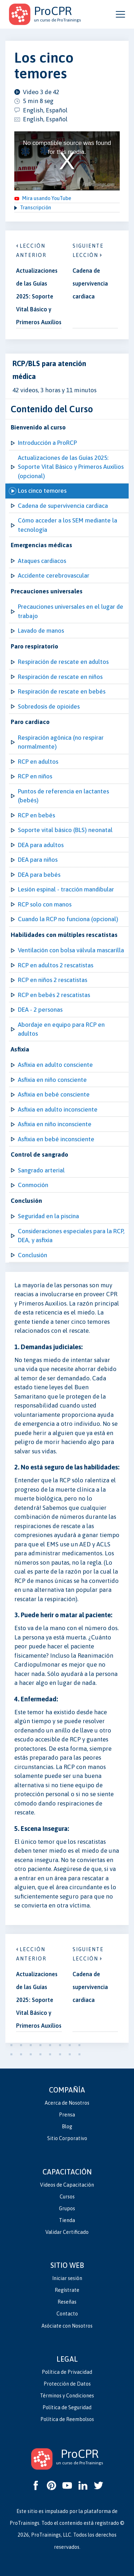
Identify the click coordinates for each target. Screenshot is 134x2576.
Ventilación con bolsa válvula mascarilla (71, 950)
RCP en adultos (38, 761)
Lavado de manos (41, 630)
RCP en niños (35, 776)
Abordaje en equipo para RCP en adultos (61, 1029)
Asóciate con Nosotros (67, 2326)
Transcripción (35, 207)
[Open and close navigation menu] (120, 14)
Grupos (67, 2208)
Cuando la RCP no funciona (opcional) (68, 919)
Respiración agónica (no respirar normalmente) (61, 742)
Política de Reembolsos (67, 2419)
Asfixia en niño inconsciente (54, 1124)
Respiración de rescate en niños (60, 676)
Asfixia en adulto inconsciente (58, 1109)
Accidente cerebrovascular (53, 575)
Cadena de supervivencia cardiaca (63, 505)
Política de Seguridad (67, 2407)
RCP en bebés (36, 815)
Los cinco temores (42, 490)
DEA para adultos (41, 845)
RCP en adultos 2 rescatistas (55, 965)
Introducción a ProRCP (47, 442)
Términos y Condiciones (67, 2395)
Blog (67, 2126)
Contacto (67, 2314)
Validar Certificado (67, 2232)
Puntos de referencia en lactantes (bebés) (63, 796)
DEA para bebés (39, 874)
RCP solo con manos (44, 904)
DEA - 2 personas (40, 1009)
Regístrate (67, 2290)
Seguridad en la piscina (48, 1216)
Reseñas (67, 2302)
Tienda (67, 2220)
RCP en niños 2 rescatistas (52, 979)
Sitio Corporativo (67, 2138)
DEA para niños (38, 859)
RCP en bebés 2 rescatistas (54, 994)
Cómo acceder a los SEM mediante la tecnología (67, 525)
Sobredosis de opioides (49, 706)
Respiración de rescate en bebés (61, 691)
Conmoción (33, 1185)
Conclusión (32, 1255)
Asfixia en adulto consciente (55, 1064)
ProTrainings (24, 2523)
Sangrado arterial (41, 1170)
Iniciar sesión (67, 2278)
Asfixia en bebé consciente (54, 1094)
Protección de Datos (67, 2384)
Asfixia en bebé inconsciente (56, 1139)
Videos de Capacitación (67, 2185)
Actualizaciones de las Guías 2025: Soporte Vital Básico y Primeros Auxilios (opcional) (71, 467)
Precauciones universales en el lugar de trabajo (70, 611)
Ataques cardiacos (42, 560)
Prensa (67, 2115)
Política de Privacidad (67, 2372)
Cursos (67, 2197)
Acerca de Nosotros (67, 2103)
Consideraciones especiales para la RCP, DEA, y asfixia (71, 1236)
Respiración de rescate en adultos (63, 661)
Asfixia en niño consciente (52, 1079)
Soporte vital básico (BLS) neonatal (65, 829)
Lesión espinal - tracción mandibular (66, 889)
